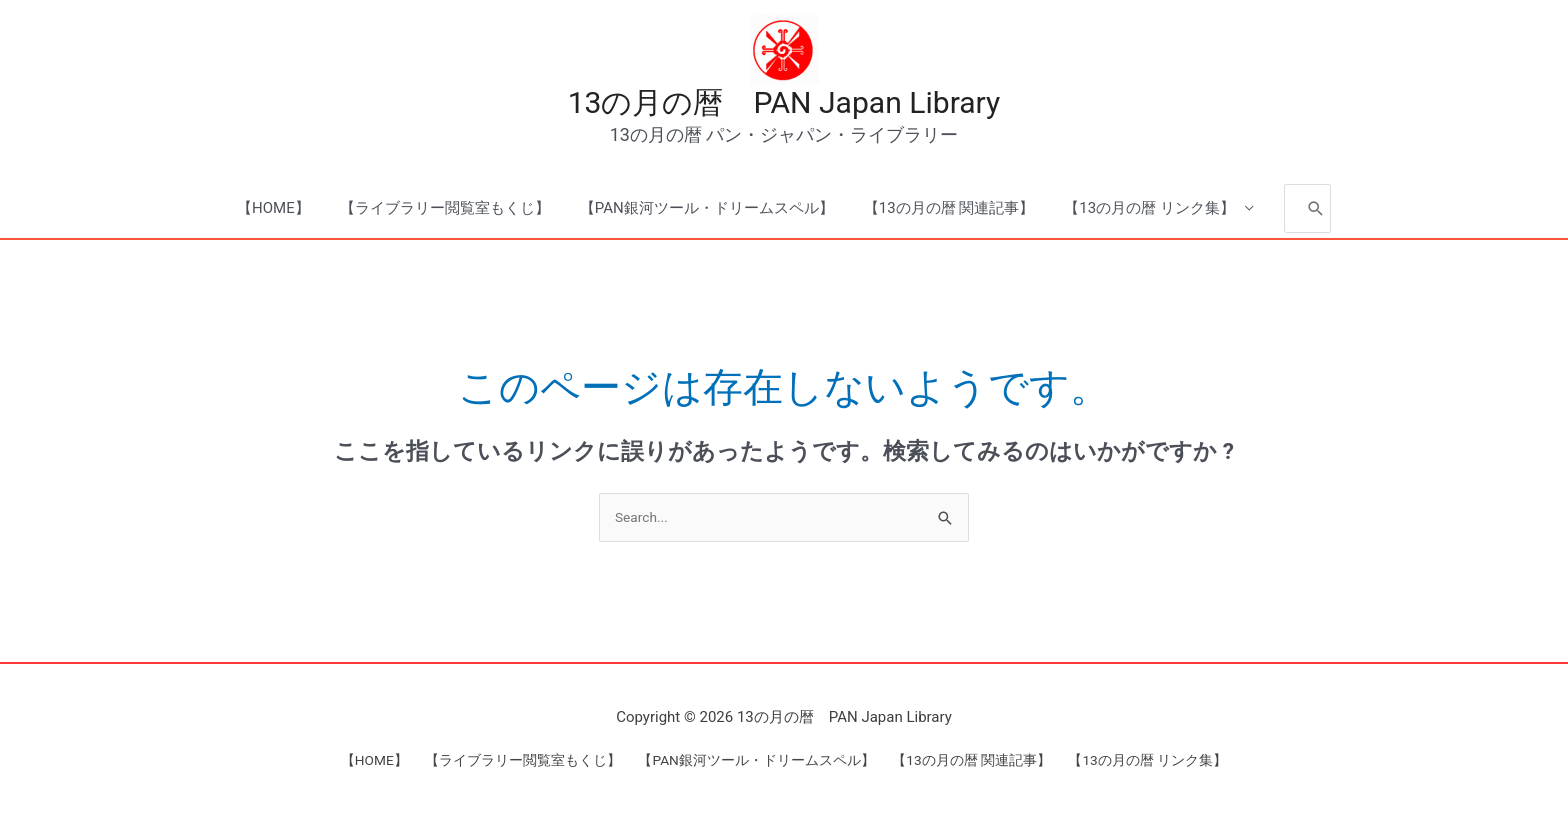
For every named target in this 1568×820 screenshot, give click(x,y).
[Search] (1316, 211)
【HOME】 (273, 212)
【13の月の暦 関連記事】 (949, 212)
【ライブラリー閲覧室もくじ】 (445, 212)
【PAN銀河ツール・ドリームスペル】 (707, 212)
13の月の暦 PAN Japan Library (784, 104)
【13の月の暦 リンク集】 (1149, 212)
